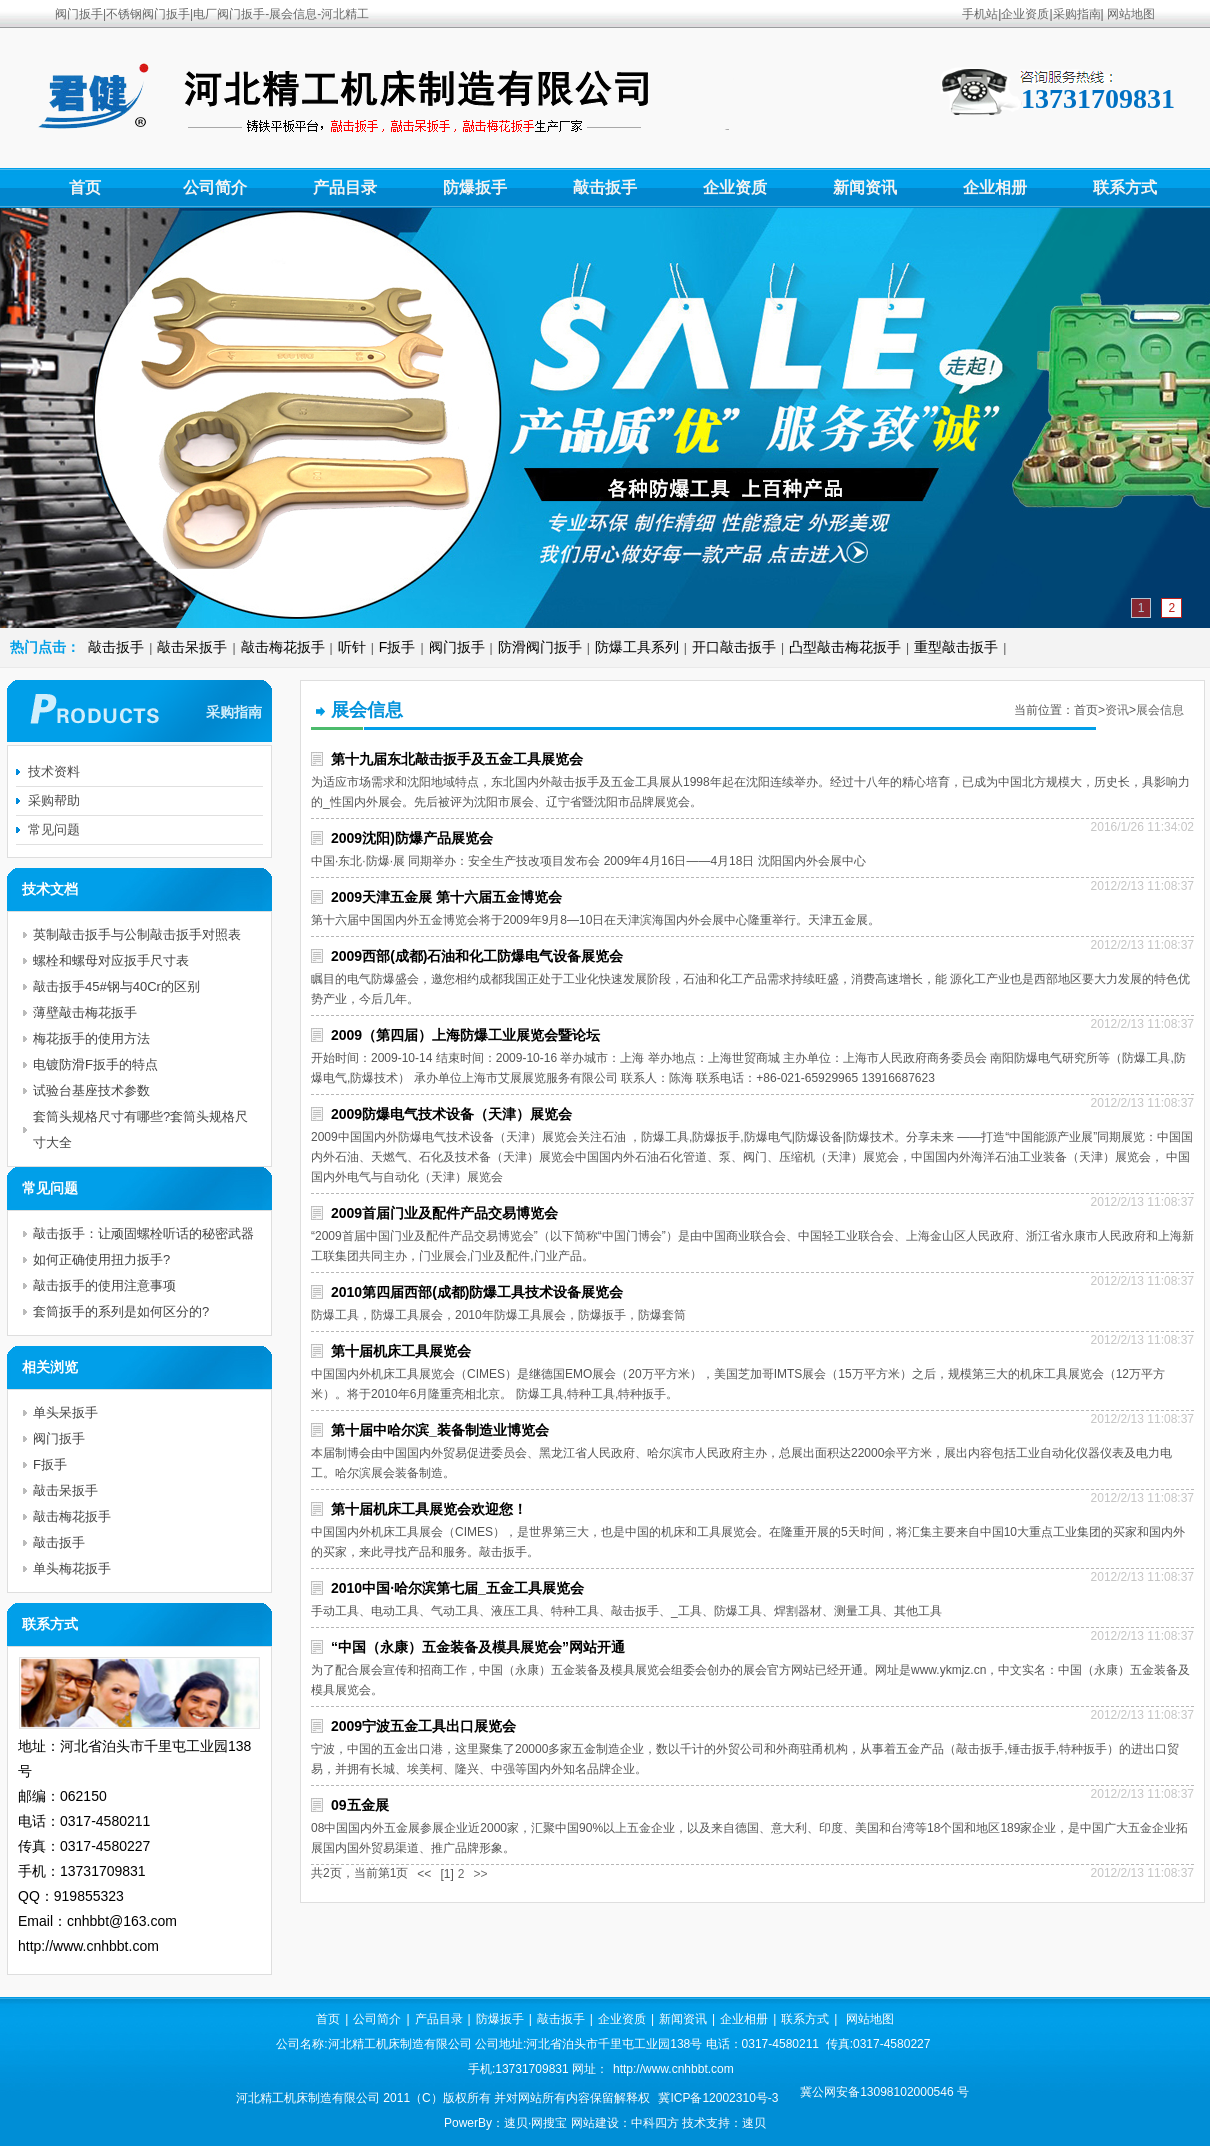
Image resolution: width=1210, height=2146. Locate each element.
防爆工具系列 (637, 647)
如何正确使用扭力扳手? (101, 1259)
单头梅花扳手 (72, 1568)
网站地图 (1131, 14)
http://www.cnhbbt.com (673, 2069)
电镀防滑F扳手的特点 (95, 1064)
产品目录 (345, 187)
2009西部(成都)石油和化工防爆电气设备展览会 (477, 956)
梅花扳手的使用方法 (91, 1038)
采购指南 (1077, 14)
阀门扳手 (457, 647)
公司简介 (215, 187)
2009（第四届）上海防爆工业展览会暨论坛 (465, 1035)
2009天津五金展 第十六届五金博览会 (446, 897)
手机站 (980, 14)
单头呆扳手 (65, 1412)
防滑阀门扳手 (540, 647)
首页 (85, 187)
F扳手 (397, 647)
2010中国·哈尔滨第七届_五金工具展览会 (457, 1588)
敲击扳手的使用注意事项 (104, 1285)
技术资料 (54, 771)
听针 (352, 647)
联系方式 (1125, 187)
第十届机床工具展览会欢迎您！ (429, 1509)
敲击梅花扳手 (283, 647)
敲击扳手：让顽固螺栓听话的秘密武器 (143, 1233)
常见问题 (54, 829)
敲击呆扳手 (192, 647)
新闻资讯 (865, 187)
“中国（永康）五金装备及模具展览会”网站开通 (478, 1647)
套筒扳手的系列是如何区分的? (121, 1311)
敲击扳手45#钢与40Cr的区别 (116, 986)
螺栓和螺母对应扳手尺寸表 (111, 960)
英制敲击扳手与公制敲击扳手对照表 (137, 934)
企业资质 (1025, 14)
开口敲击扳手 (734, 647)
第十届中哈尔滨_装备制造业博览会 (440, 1430)
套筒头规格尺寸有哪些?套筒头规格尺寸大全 (140, 1129)
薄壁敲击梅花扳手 (85, 1012)
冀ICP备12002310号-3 (718, 2098)
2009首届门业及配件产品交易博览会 (444, 1213)
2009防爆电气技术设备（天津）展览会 (451, 1114)
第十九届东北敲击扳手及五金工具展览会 (457, 759)
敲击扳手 (605, 187)
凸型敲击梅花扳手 (845, 647)
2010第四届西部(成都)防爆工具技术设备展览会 (477, 1292)
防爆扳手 (475, 187)
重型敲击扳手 (956, 647)
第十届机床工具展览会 (401, 1351)
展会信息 (1160, 710)
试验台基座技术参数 (91, 1090)
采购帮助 (54, 800)
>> (480, 1874)
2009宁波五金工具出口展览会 (423, 1726)
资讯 (1117, 710)
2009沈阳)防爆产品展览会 (412, 838)
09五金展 (360, 1805)
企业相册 (995, 187)
